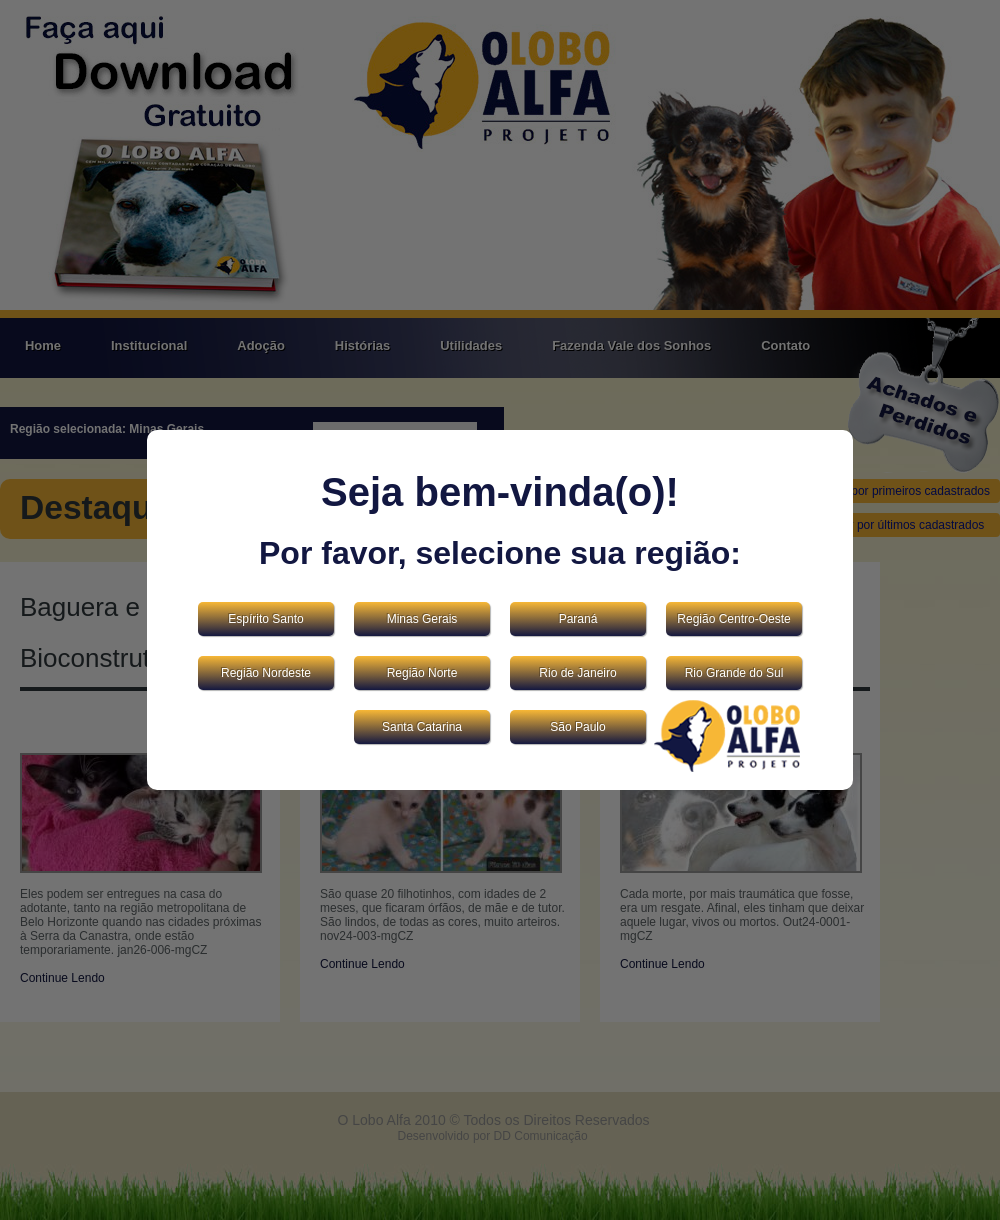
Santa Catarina (422, 727)
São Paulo (577, 727)
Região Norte (422, 673)
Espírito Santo (265, 619)
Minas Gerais (422, 619)
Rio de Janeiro (577, 673)
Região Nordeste (266, 673)
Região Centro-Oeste (733, 619)
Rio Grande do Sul (734, 673)
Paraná (578, 619)
